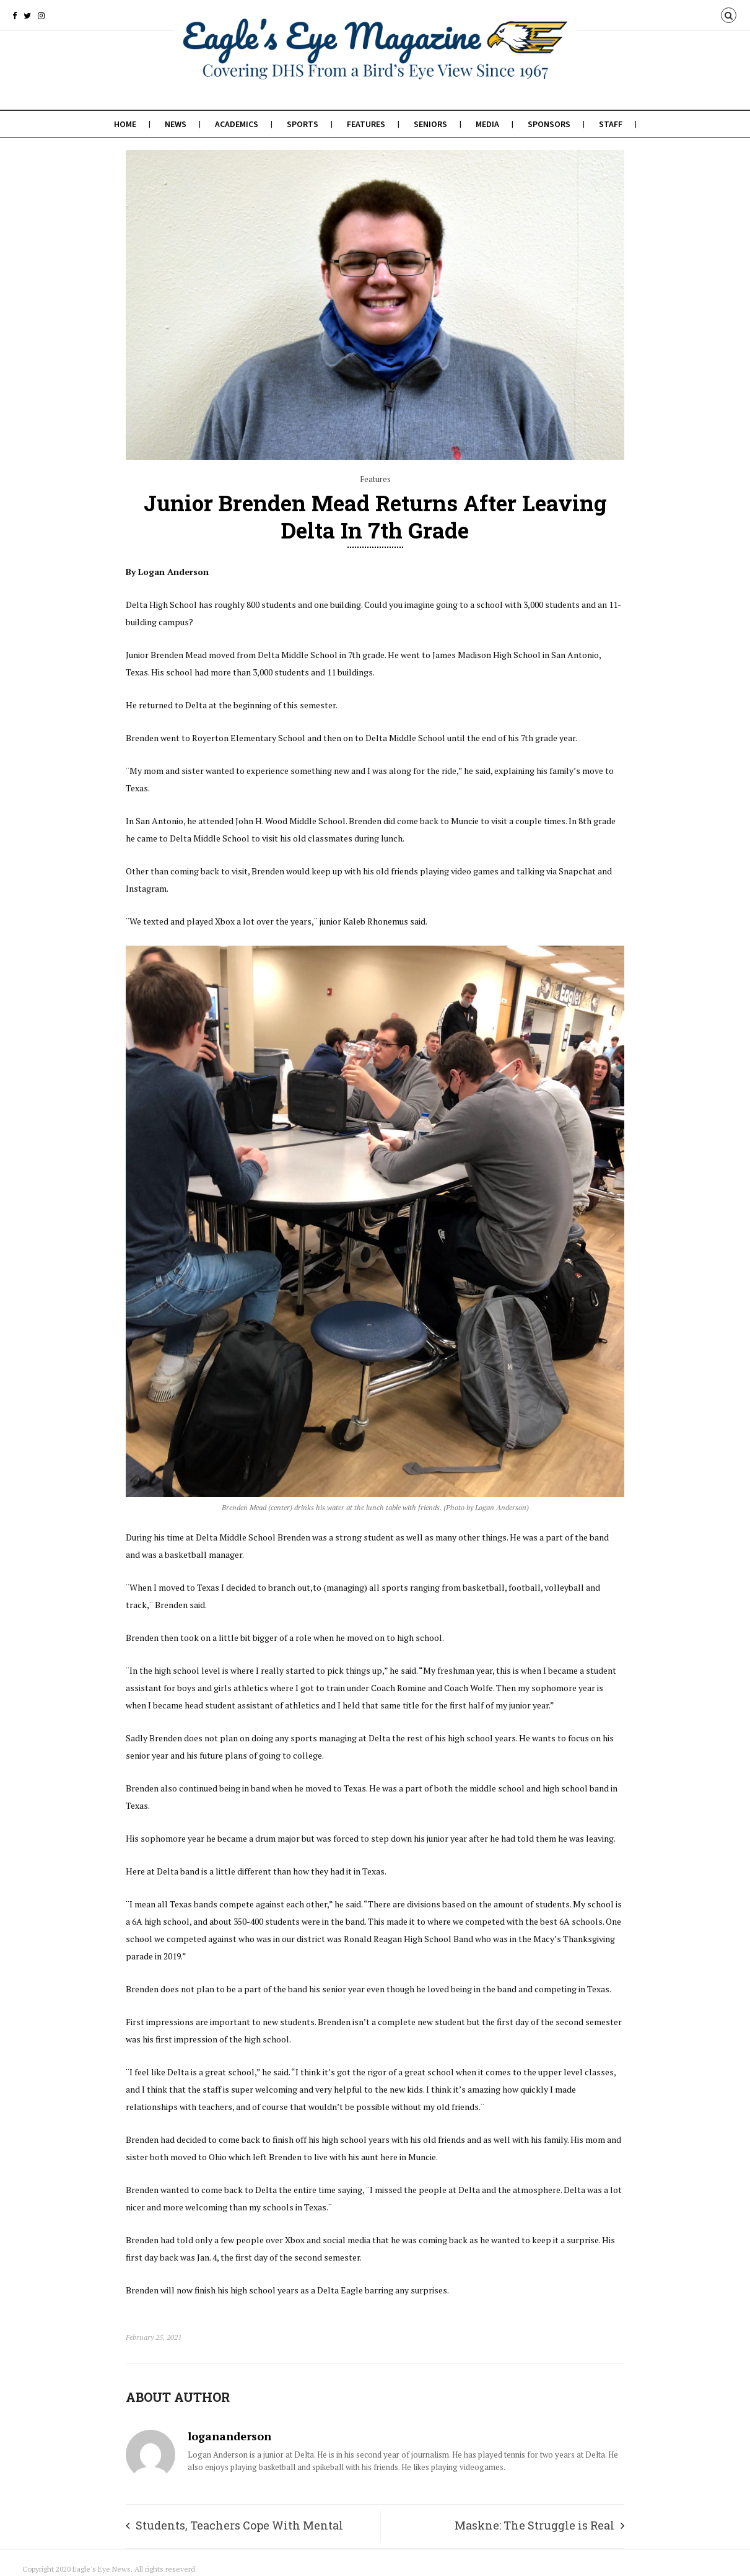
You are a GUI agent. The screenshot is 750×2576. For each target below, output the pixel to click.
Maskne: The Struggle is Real (534, 2525)
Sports (302, 124)
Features (366, 124)
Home (125, 124)
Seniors (430, 124)
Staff (610, 124)
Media (487, 124)
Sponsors (549, 124)
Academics (236, 124)
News (175, 124)
